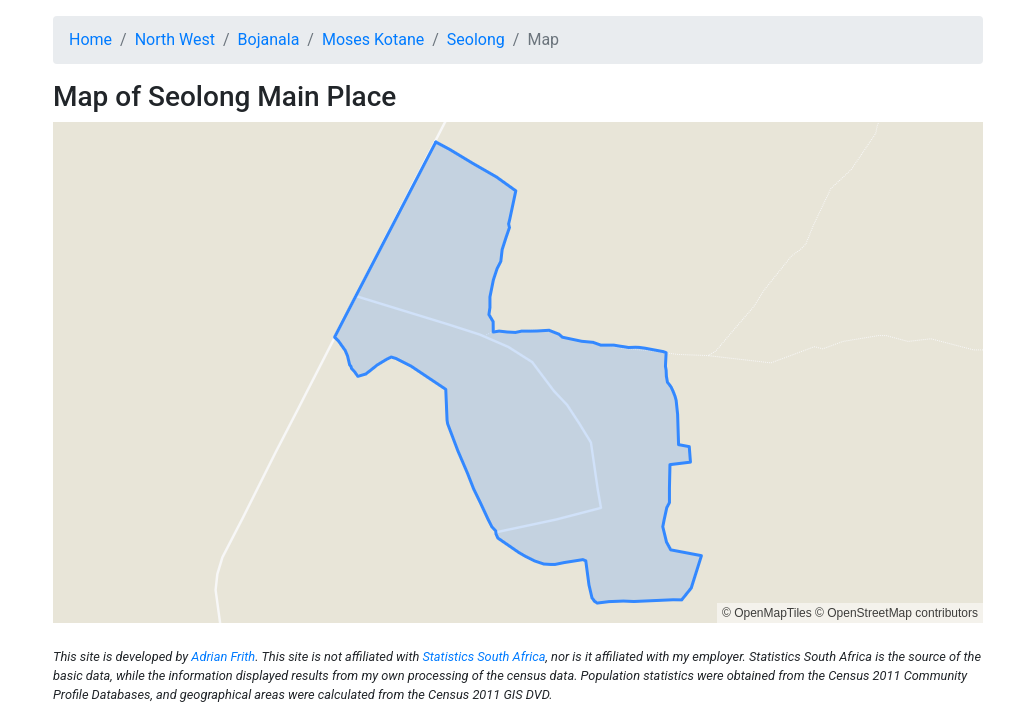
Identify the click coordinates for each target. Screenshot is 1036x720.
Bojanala (269, 39)
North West (175, 39)
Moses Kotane (373, 39)
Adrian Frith (223, 656)
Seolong (476, 39)
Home (90, 39)
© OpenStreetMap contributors (896, 613)
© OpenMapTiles (767, 613)
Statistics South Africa (483, 656)
